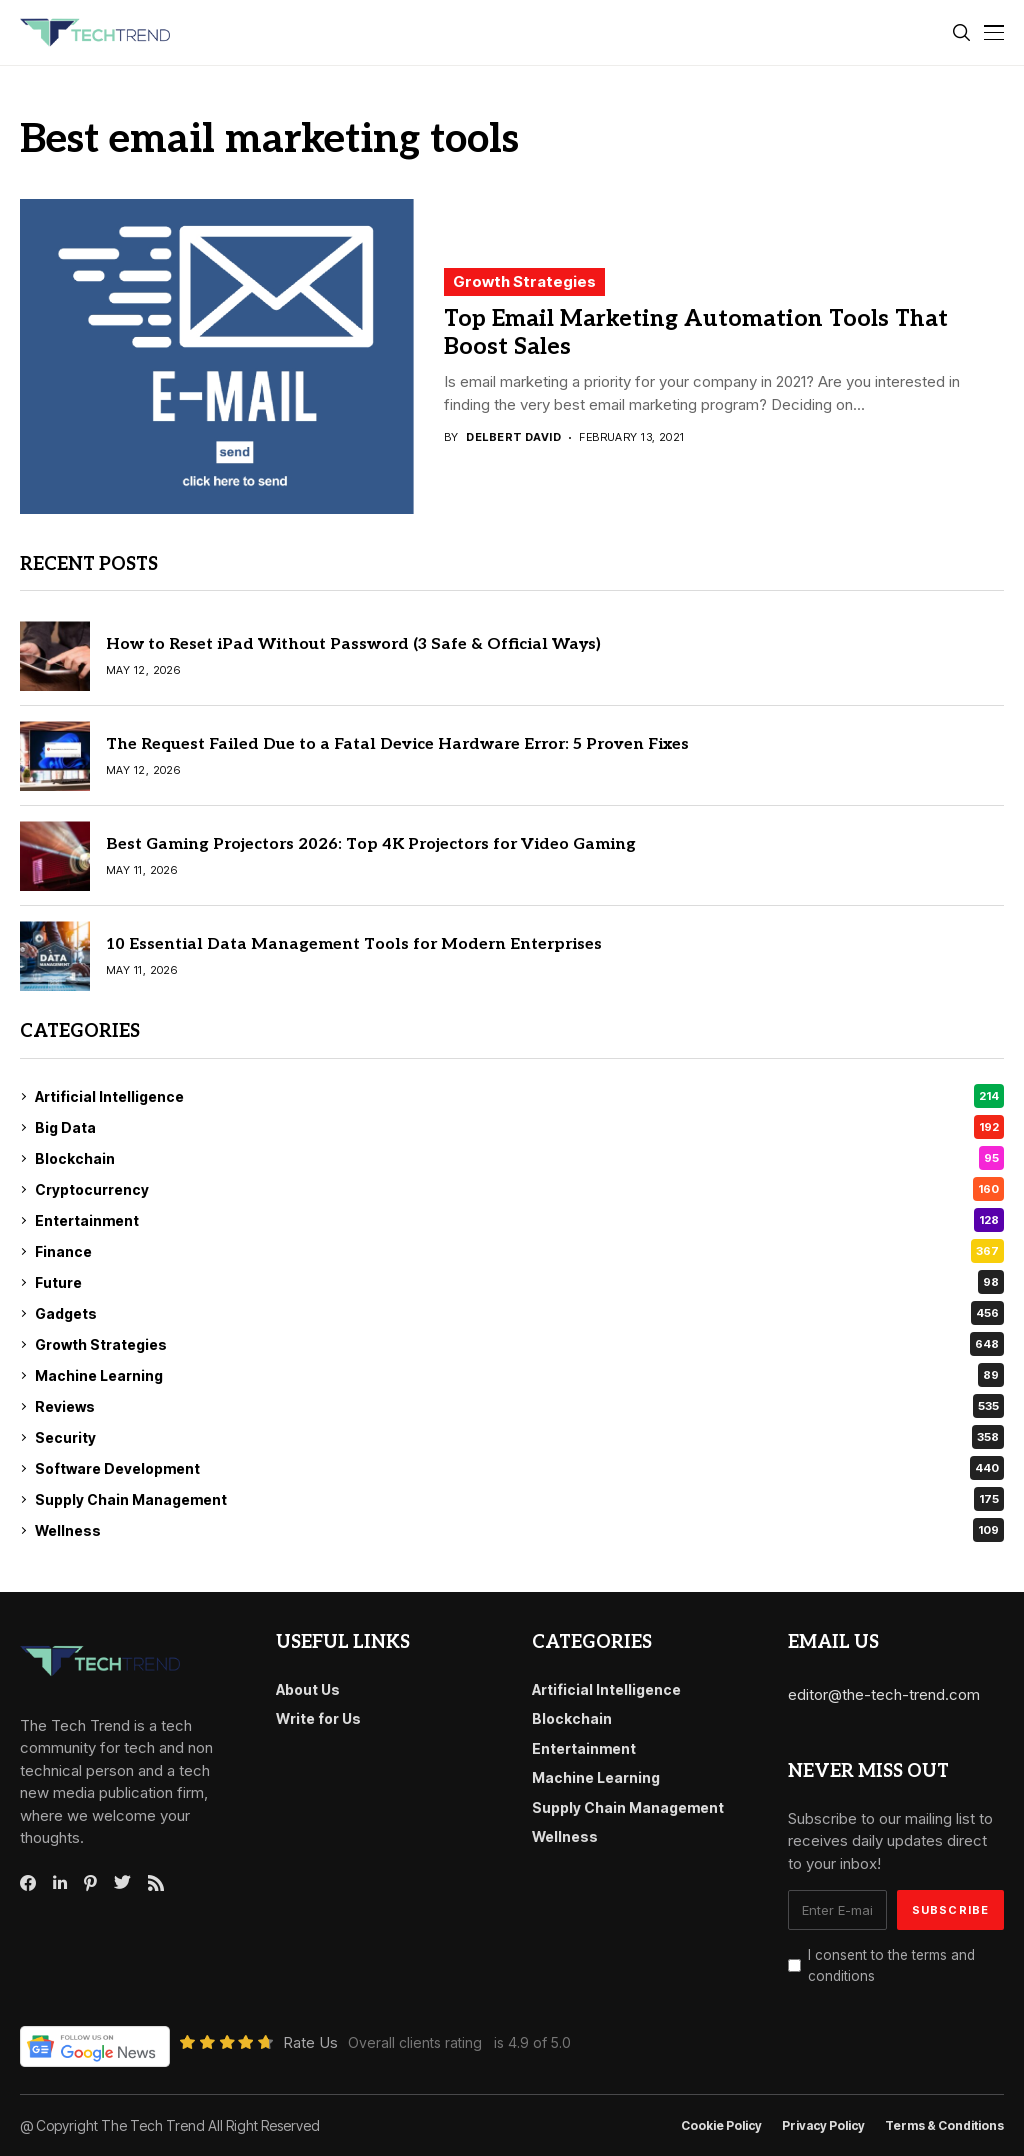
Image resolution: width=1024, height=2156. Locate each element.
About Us (308, 1689)
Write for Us (318, 1718)
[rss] (156, 1883)
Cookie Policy (721, 2126)
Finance (519, 1251)
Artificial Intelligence (519, 1096)
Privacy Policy (823, 2126)
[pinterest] (90, 1883)
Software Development (519, 1468)
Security (519, 1437)
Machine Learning (519, 1375)
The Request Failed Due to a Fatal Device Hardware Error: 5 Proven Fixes (397, 744)
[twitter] (122, 1883)
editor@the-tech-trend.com (884, 1694)
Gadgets (519, 1313)
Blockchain (519, 1158)
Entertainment (519, 1220)
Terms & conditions (944, 2126)
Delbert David (513, 437)
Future (519, 1282)
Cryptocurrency (519, 1189)
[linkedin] (60, 1883)
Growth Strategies (524, 281)
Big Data (519, 1127)
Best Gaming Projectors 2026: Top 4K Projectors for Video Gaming (371, 844)
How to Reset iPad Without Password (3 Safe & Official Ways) (353, 644)
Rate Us (310, 2042)
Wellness (519, 1530)
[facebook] (28, 1883)
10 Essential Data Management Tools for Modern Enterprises (354, 944)
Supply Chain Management (519, 1499)
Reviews (519, 1406)
